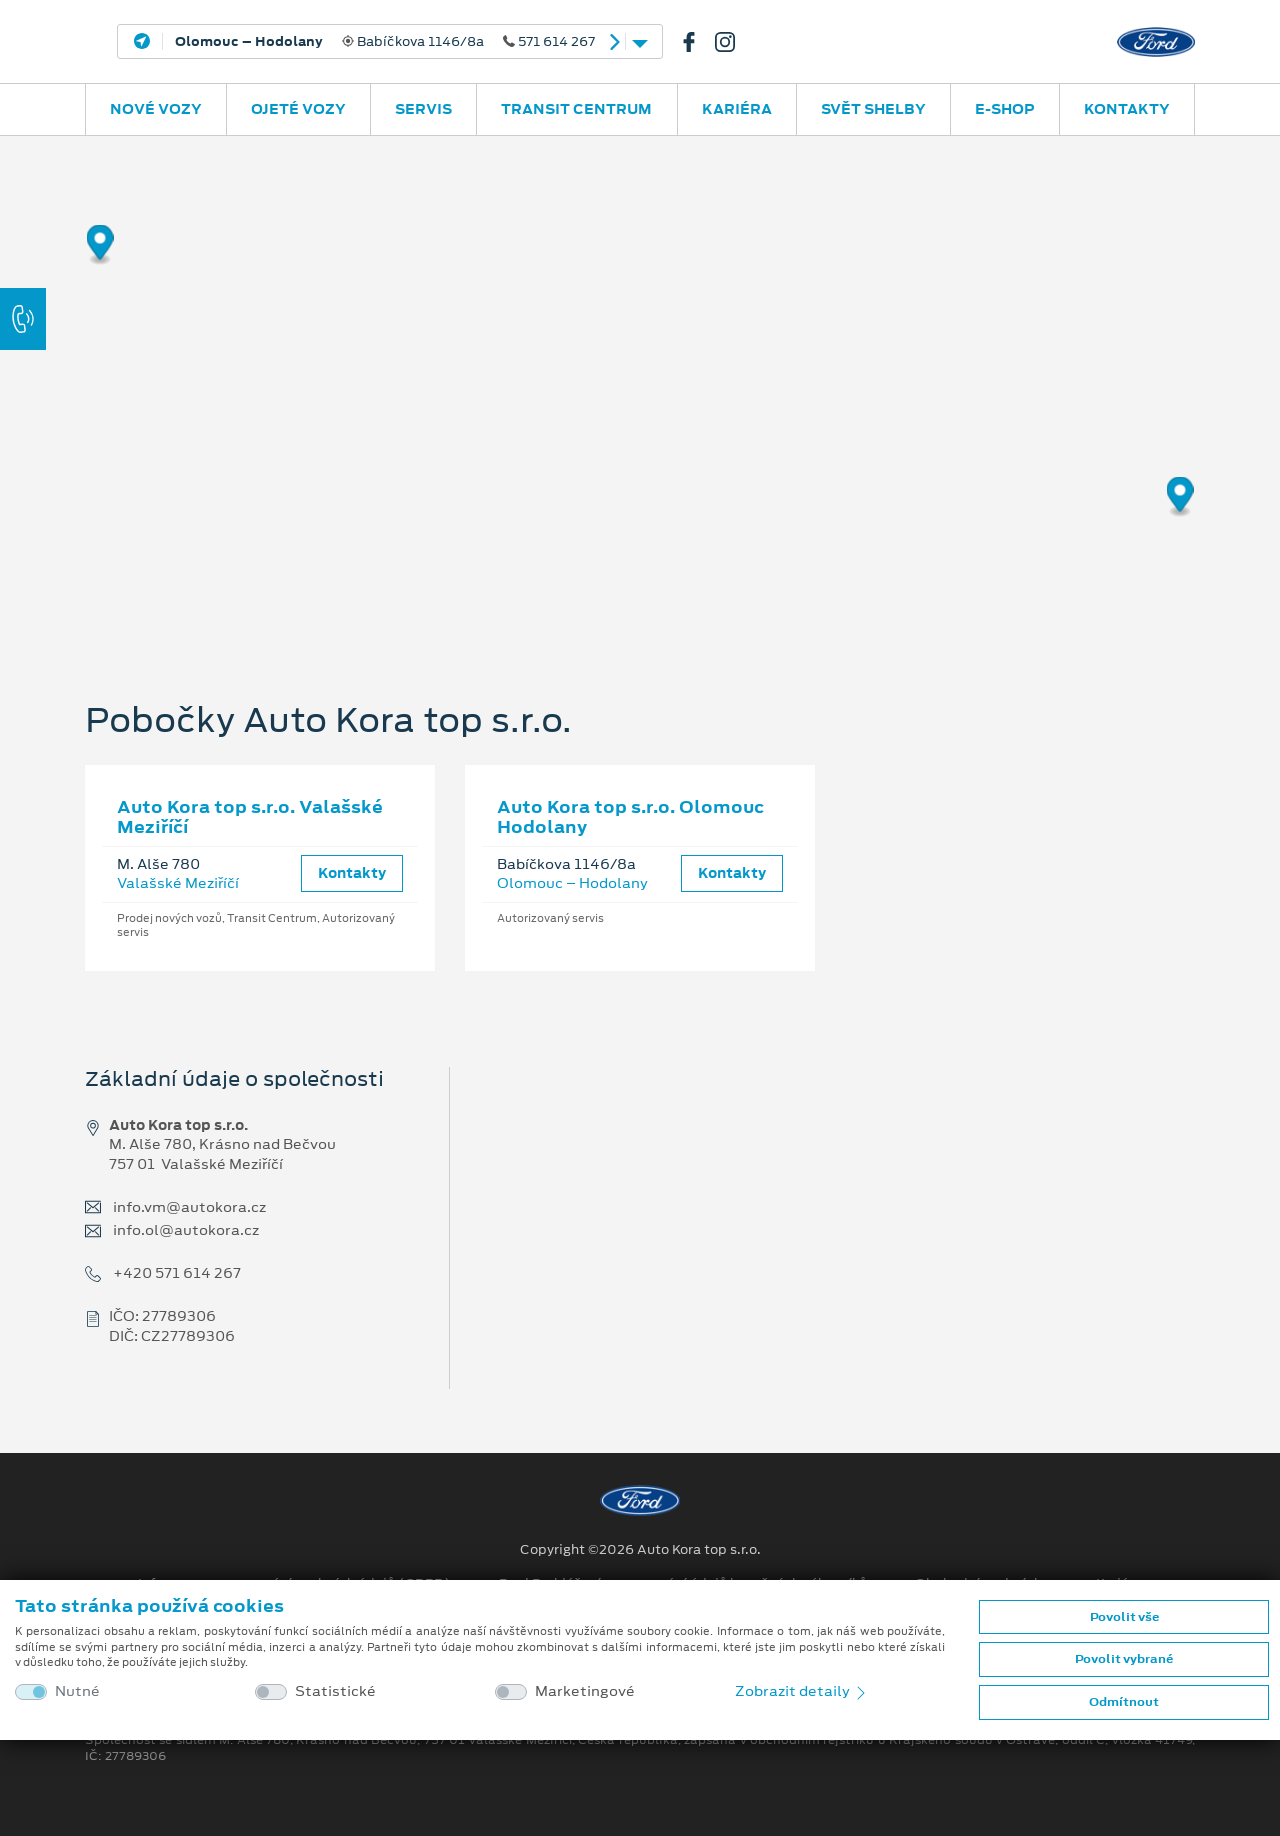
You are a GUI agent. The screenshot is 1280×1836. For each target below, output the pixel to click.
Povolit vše (1124, 1617)
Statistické (335, 1691)
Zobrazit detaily (802, 1691)
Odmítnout (1124, 1702)
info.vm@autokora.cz (189, 1207)
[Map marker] (100, 245)
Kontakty (1127, 109)
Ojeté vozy (298, 109)
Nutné (77, 1691)
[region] (640, 385)
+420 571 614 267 (177, 1273)
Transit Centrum (576, 109)
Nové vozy (156, 109)
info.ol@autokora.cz (186, 1230)
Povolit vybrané (1124, 1659)
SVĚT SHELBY (873, 109)
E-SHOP (1005, 109)
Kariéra (737, 109)
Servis (423, 109)
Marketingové (585, 1691)
